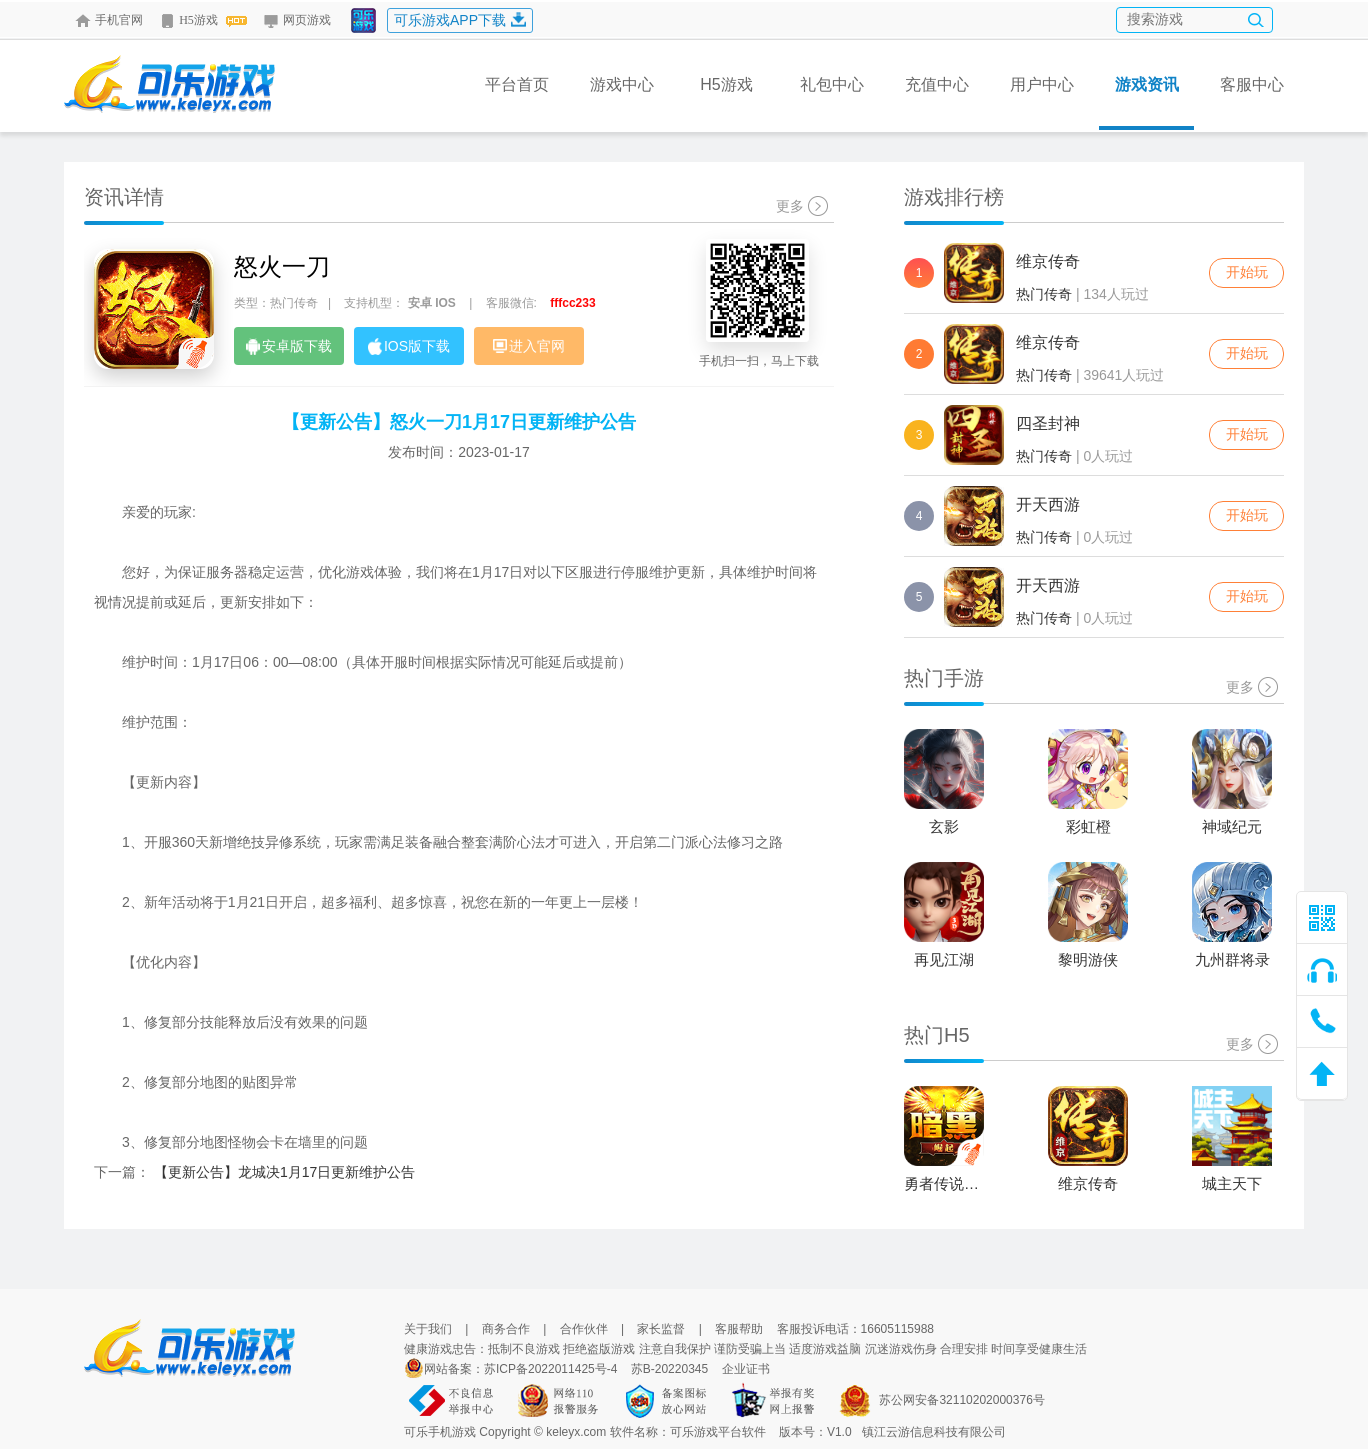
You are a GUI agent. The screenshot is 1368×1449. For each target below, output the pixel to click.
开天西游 (1048, 504)
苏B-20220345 (669, 1369)
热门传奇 (1044, 294)
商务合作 (506, 1329)
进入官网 (529, 346)
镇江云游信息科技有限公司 (934, 1432)
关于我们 (428, 1329)
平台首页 (517, 84)
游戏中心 (622, 84)
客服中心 (1252, 84)
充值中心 (937, 84)
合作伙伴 (584, 1329)
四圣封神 (1048, 423)
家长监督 (661, 1329)
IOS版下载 (409, 346)
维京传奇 (1048, 261)
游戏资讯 (1146, 103)
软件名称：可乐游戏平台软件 (688, 1432)
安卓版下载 (289, 346)
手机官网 (109, 20)
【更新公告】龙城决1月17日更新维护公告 (284, 1172)
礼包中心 (832, 84)
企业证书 (746, 1369)
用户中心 (1042, 84)
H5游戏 (203, 20)
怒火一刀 (282, 266)
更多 (802, 206)
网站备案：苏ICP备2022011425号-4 (520, 1369)
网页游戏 (297, 20)
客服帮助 (739, 1329)
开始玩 (1247, 272)
